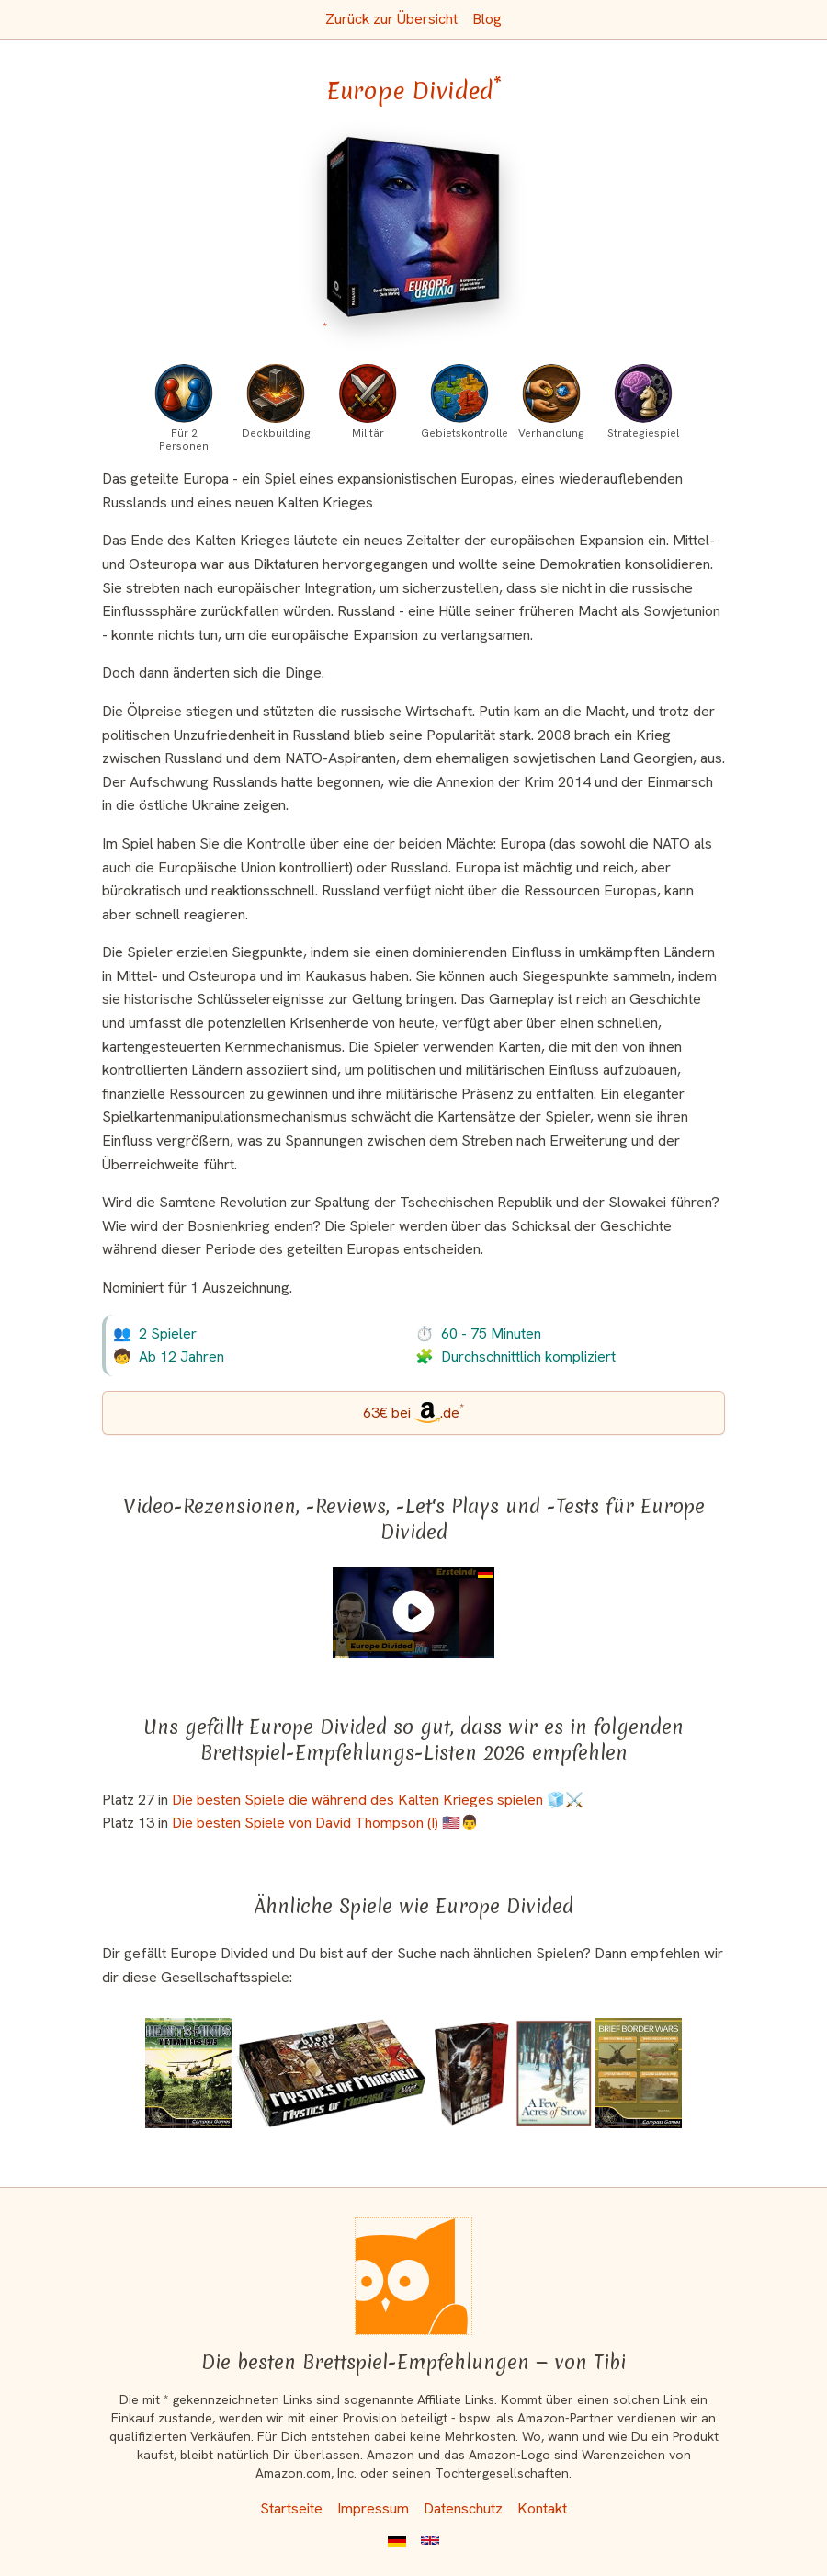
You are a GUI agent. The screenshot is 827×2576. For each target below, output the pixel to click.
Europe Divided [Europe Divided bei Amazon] (414, 91)
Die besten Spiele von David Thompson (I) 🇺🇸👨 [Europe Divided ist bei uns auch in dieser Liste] (325, 1822)
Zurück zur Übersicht (391, 18)
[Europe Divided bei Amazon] (414, 237)
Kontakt (542, 2508)
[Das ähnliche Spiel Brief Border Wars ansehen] (638, 2073)
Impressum (373, 2508)
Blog (487, 18)
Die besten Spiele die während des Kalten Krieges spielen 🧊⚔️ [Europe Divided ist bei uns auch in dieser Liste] (377, 1799)
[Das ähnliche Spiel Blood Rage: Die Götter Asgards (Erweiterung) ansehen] (472, 2073)
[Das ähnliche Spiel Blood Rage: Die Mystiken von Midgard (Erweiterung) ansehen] (331, 2073)
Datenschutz (463, 2508)
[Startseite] (413, 2276)
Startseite (291, 2508)
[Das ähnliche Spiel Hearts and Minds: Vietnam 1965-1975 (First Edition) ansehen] (188, 2073)
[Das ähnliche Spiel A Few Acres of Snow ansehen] (554, 2073)
